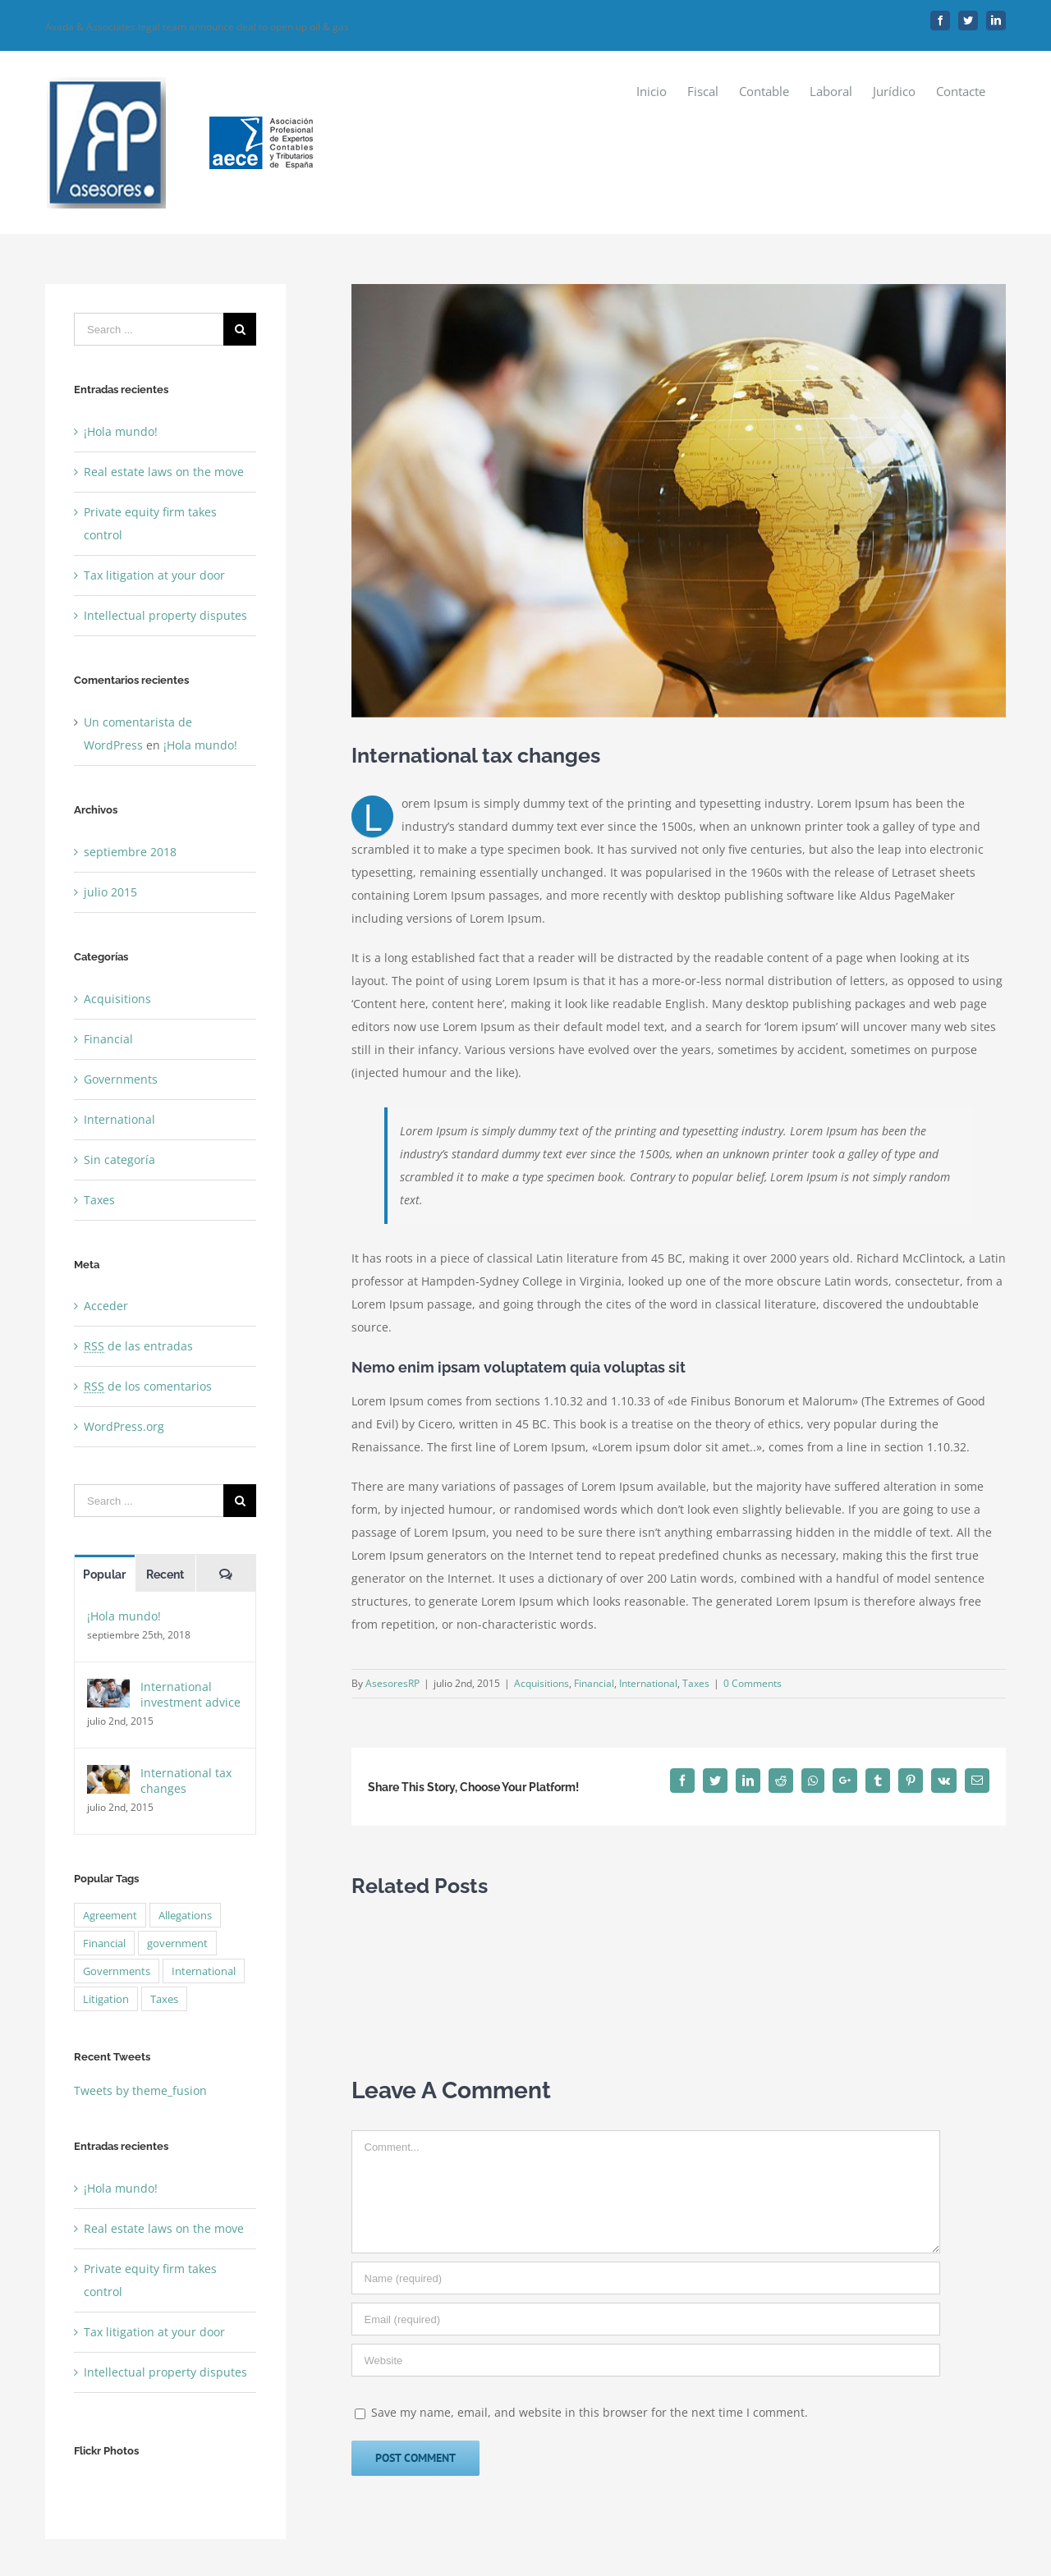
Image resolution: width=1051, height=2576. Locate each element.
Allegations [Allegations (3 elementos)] (185, 1915)
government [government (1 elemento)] (177, 1943)
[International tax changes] (108, 1776)
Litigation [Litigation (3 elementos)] (106, 1999)
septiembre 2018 (130, 851)
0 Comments (752, 1683)
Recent (165, 1574)
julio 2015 (110, 892)
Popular (104, 1574)
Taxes (695, 1683)
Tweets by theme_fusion (140, 2090)
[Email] (646, 2319)
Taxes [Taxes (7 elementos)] (164, 1999)
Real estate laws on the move (164, 471)
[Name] (646, 2278)
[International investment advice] (108, 1690)
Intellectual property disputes (165, 615)
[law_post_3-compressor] (679, 500)
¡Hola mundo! (121, 431)
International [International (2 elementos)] (204, 1971)
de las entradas (138, 1346)
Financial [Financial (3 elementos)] (104, 1943)
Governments (121, 1079)
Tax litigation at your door (154, 575)
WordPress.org (124, 1426)
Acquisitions (541, 1683)
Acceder (106, 1305)
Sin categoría (119, 1159)
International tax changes (186, 1780)
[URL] (646, 2360)
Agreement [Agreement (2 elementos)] (110, 1915)
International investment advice (190, 1694)
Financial (594, 1683)
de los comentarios (148, 1386)
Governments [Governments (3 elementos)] (116, 1971)
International (648, 1683)
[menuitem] (651, 91)
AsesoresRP (392, 1683)
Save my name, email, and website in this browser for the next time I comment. (589, 2412)
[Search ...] (148, 329)
